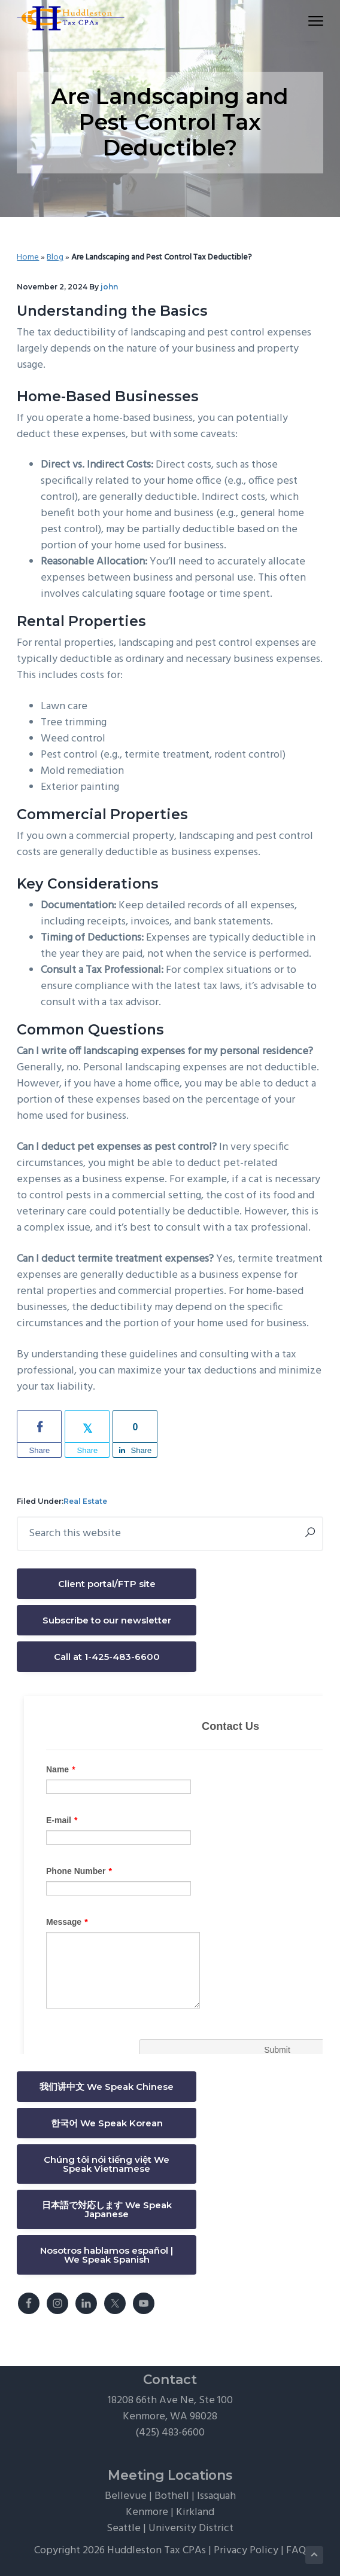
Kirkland (195, 2512)
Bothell (171, 2496)
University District (190, 2528)
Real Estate (85, 1501)
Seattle (124, 2528)
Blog (55, 257)
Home (28, 257)
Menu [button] (310, 20)
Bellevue (126, 2496)
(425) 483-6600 (170, 2432)
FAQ (296, 2550)
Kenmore (147, 2512)
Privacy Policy (246, 2550)
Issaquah (216, 2496)
